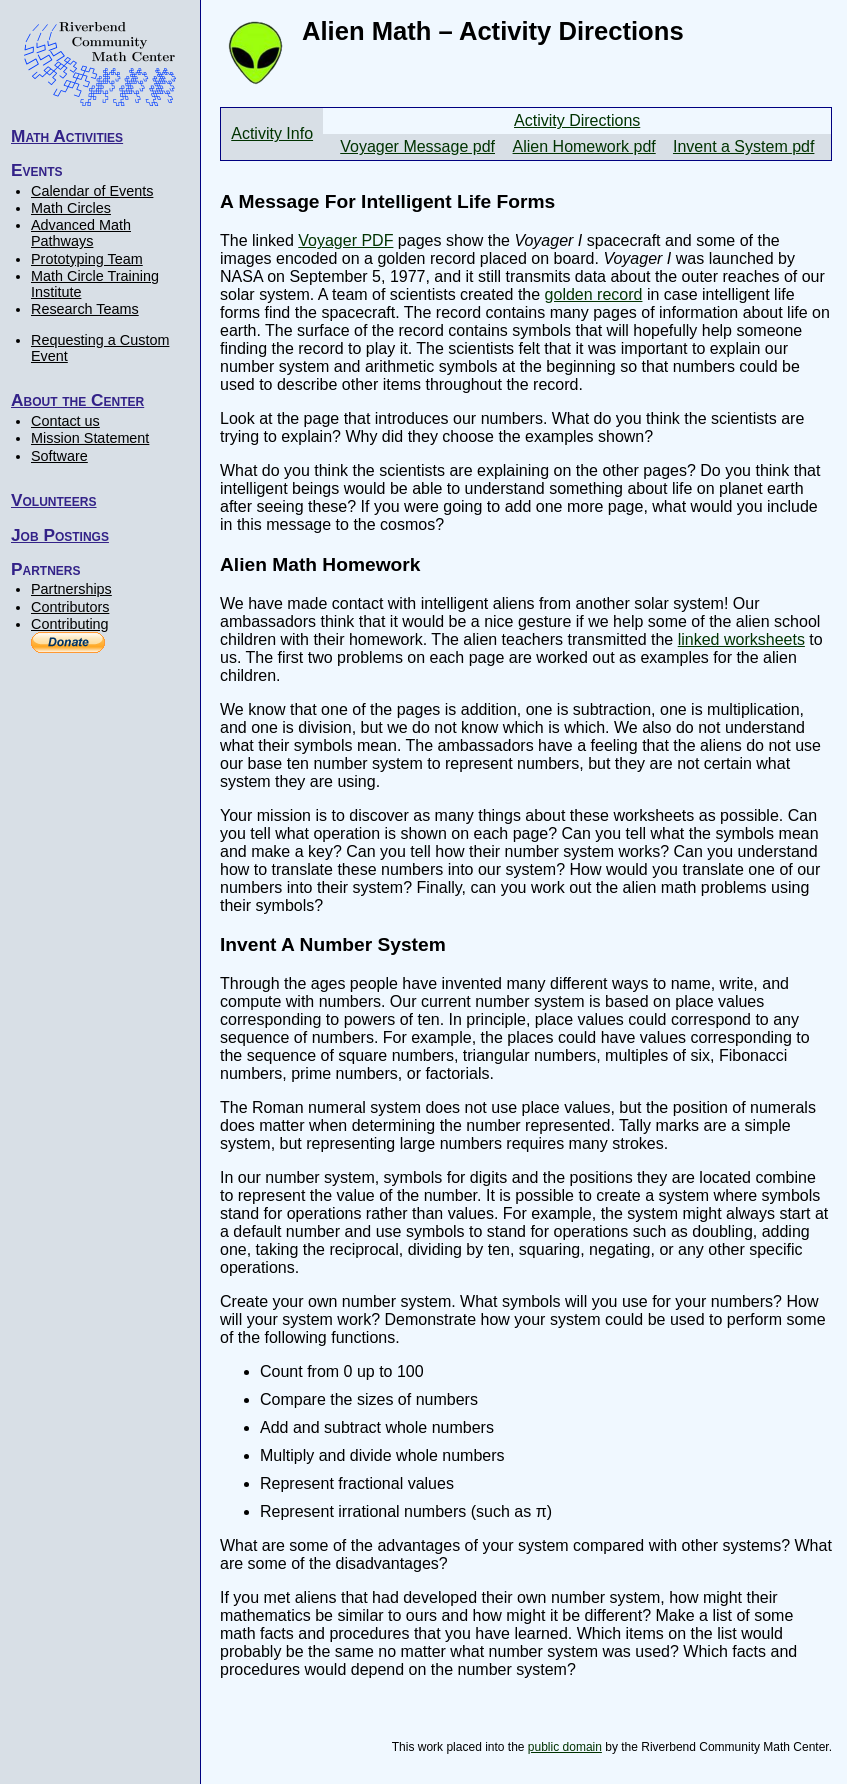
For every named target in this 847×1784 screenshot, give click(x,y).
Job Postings (60, 535)
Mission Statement (90, 438)
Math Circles (71, 208)
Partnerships (71, 589)
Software (59, 456)
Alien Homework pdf (584, 146)
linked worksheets (741, 639)
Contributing (70, 624)
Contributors (70, 607)
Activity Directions (577, 120)
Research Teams (85, 309)
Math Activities (67, 136)
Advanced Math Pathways (81, 233)
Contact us (65, 421)
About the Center (77, 400)
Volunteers (54, 500)
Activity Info (272, 133)
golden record (594, 294)
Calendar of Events (92, 191)
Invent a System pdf (743, 146)
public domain (565, 1747)
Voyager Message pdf (417, 146)
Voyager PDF (345, 240)
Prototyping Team (87, 259)
